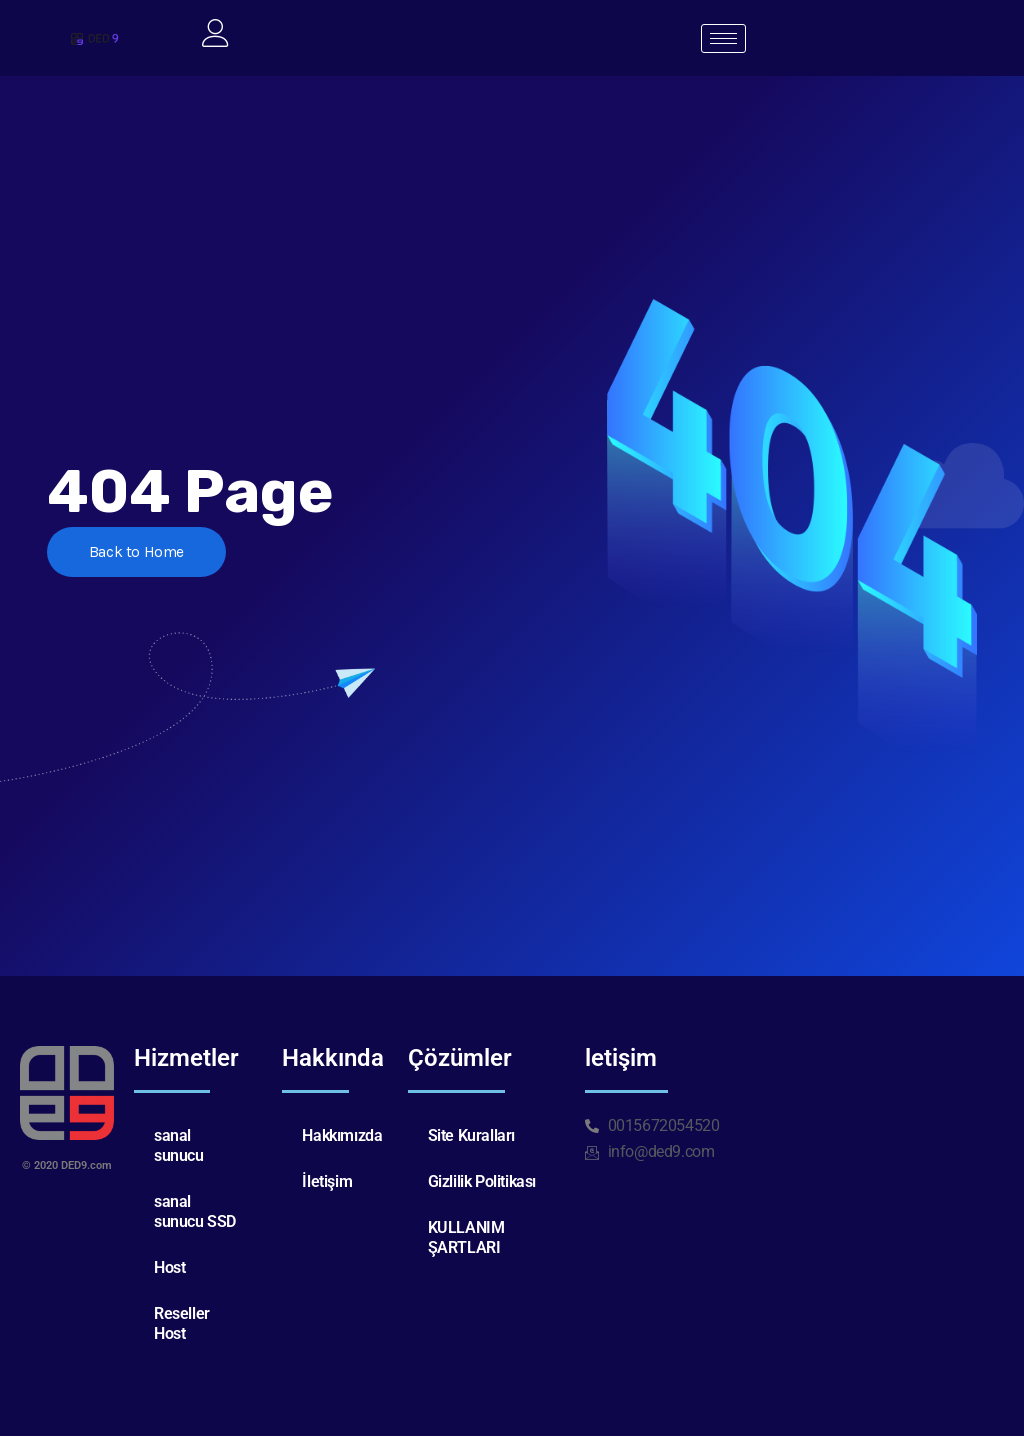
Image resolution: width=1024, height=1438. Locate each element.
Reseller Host (182, 1325)
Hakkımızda (342, 1137)
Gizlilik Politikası (482, 1183)
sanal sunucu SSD (195, 1213)
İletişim (327, 1183)
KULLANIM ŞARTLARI (466, 1239)
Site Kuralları (471, 1137)
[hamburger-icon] (723, 39)
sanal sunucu (179, 1147)
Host (169, 1269)
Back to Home (140, 555)
